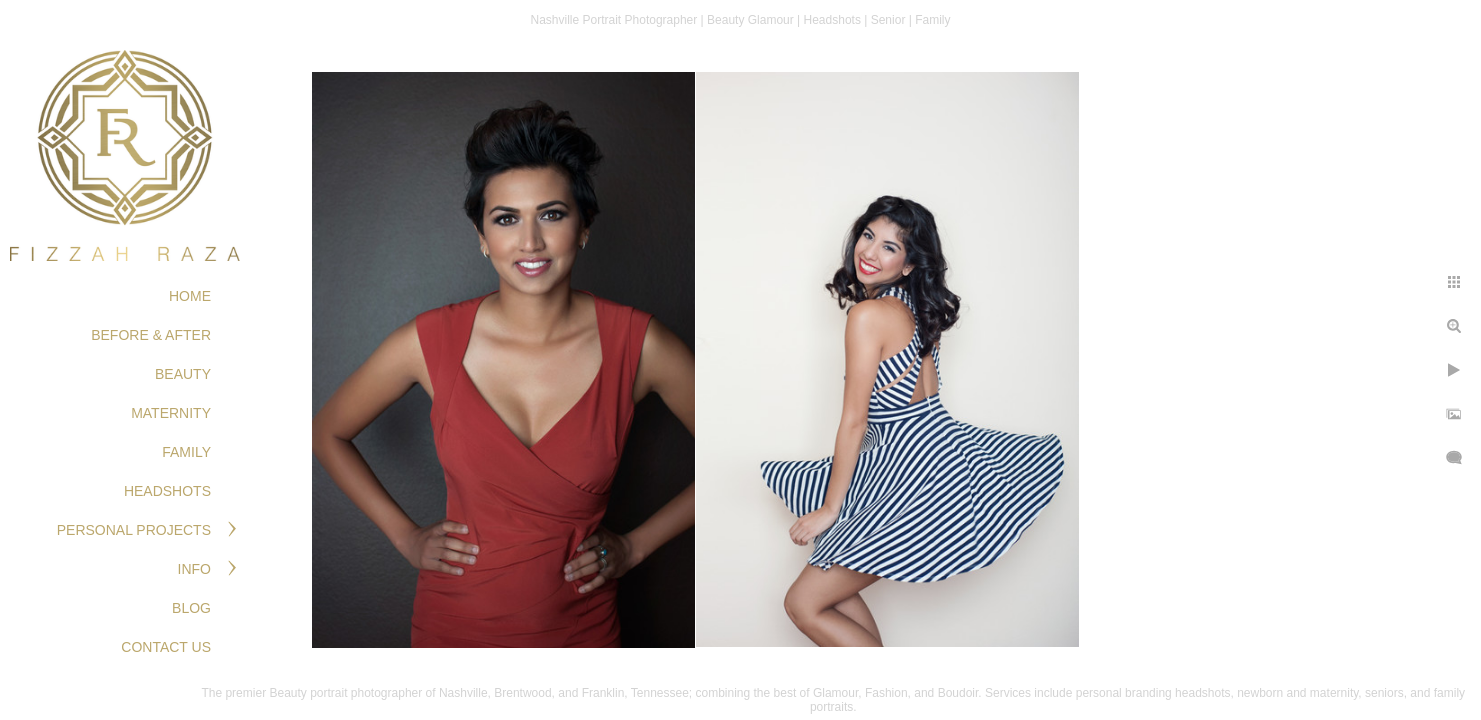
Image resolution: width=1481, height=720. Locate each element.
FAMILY (186, 452)
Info (194, 569)
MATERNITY (171, 413)
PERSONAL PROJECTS (134, 530)
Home (190, 296)
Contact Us (166, 647)
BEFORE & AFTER (151, 335)
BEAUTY (183, 374)
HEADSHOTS (167, 491)
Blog (191, 608)
